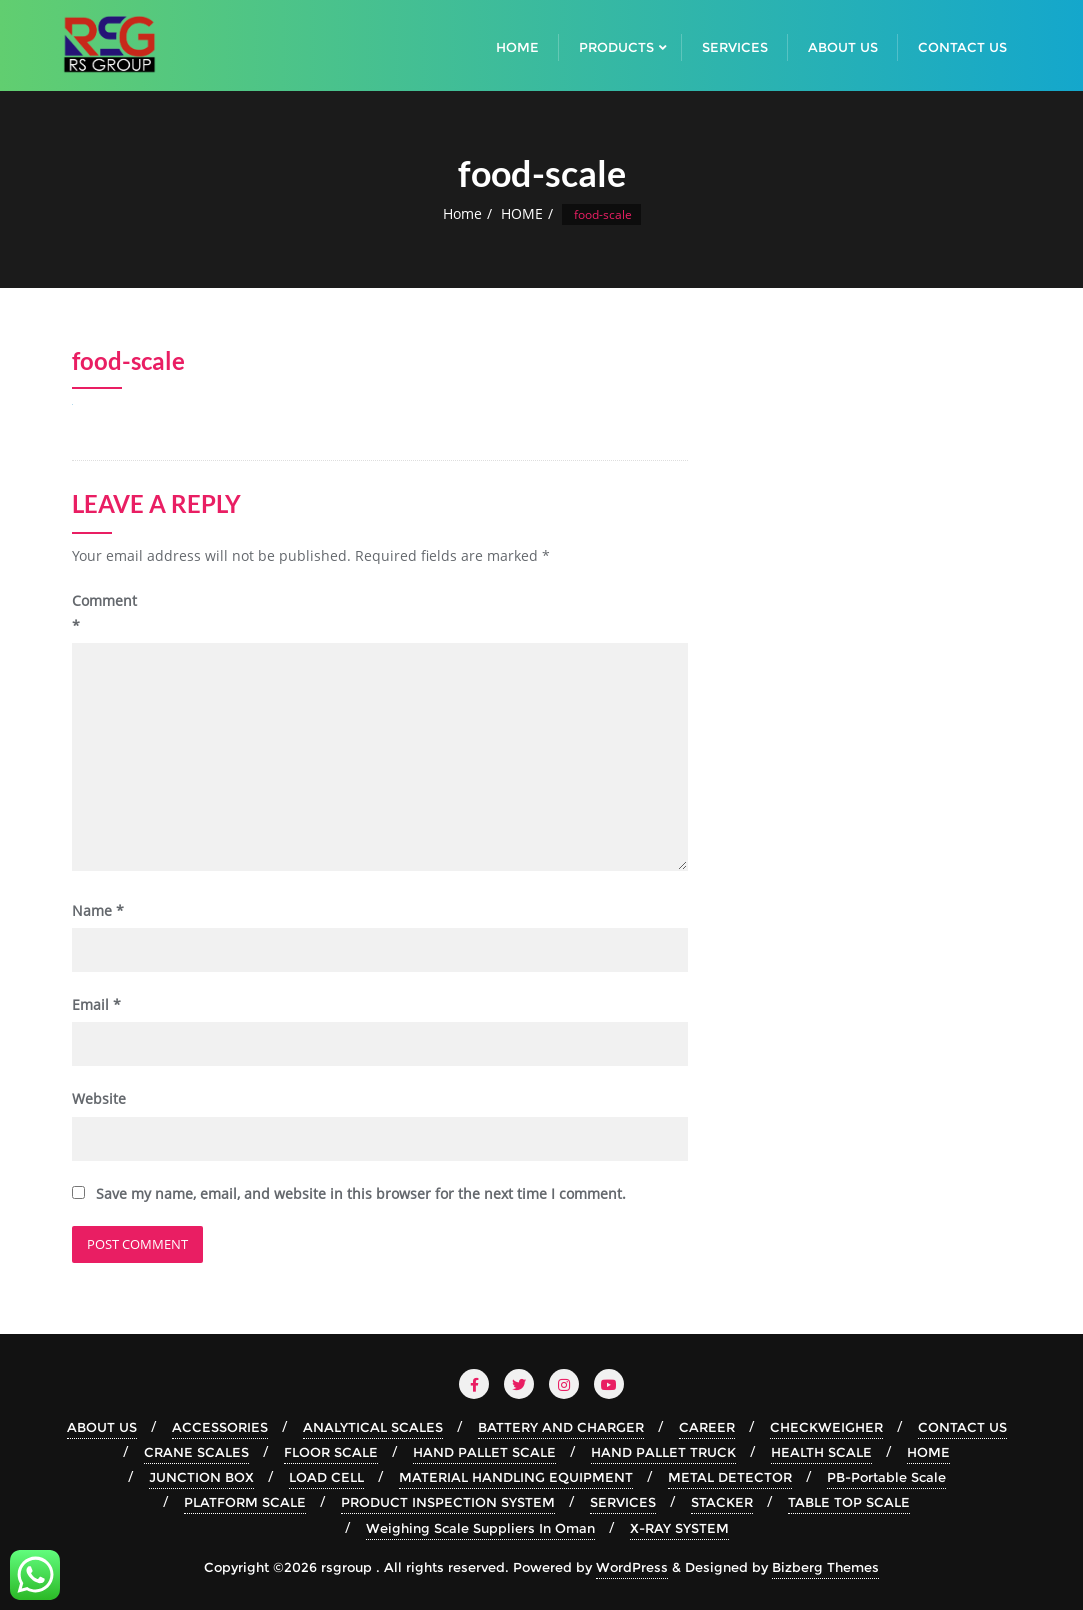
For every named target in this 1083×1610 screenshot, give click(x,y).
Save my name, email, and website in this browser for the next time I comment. (361, 1193)
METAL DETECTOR (730, 1477)
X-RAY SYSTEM (679, 1528)
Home (462, 213)
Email (96, 1004)
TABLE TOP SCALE (849, 1502)
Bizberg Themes (825, 1567)
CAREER (707, 1427)
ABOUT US (102, 1427)
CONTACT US (962, 1427)
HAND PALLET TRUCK (663, 1452)
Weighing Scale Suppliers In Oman (480, 1528)
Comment (104, 613)
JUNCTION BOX (201, 1477)
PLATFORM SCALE (245, 1502)
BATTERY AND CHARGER (561, 1427)
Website (99, 1098)
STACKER (722, 1502)
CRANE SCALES (196, 1452)
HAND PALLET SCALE (484, 1452)
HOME (522, 213)
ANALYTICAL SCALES (373, 1427)
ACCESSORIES (220, 1427)
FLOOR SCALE (331, 1452)
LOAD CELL (326, 1477)
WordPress (632, 1567)
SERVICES (623, 1502)
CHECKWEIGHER (826, 1427)
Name (98, 910)
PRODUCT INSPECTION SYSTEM (448, 1502)
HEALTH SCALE (821, 1452)
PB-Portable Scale (886, 1477)
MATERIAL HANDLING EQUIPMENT (516, 1477)
